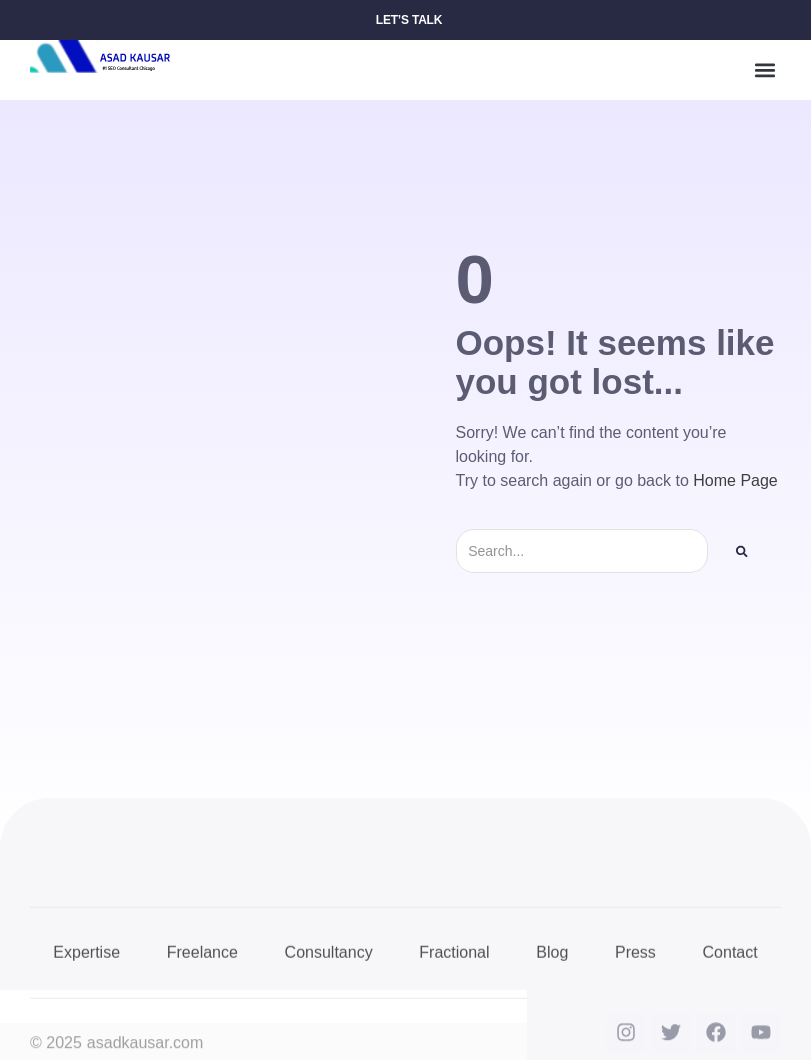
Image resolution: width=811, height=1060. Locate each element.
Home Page (735, 480)
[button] (764, 70)
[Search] (742, 551)
